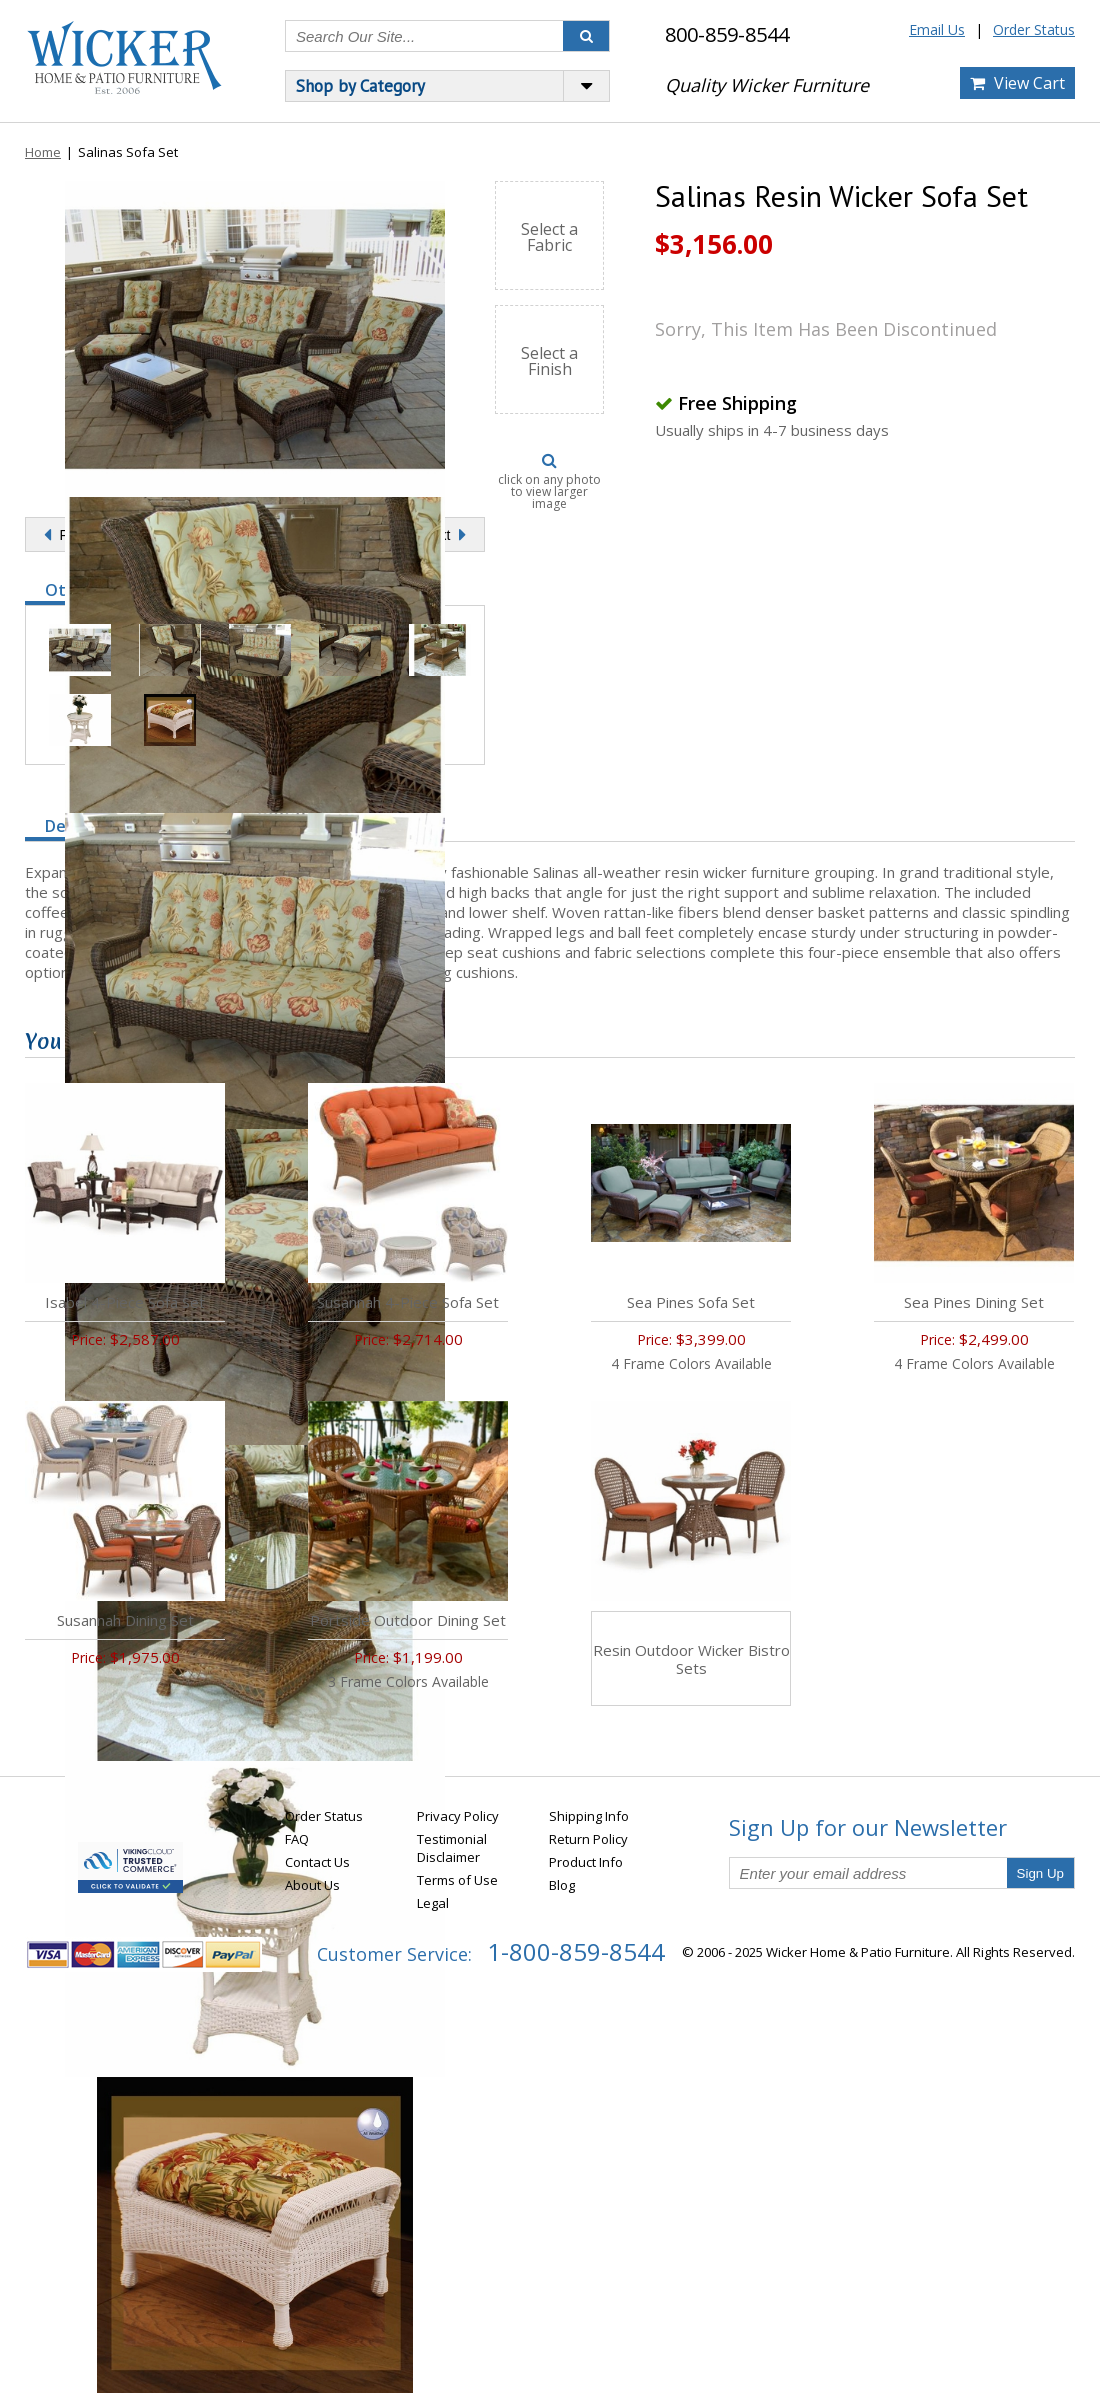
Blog (562, 1885)
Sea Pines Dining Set (974, 1302)
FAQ (297, 1839)
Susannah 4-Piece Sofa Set (408, 1302)
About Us (312, 1885)
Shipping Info (589, 1816)
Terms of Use (457, 1880)
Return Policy (588, 1839)
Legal (433, 1903)
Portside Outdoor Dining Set (408, 1620)
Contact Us (317, 1862)
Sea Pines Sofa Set (691, 1302)
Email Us (937, 29)
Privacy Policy (458, 1816)
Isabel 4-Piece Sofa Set (125, 1302)
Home (43, 152)
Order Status (1034, 29)
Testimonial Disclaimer (452, 1848)
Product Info (586, 1862)
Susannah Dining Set (125, 1620)
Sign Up (1040, 1873)
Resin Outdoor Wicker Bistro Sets (691, 1659)
